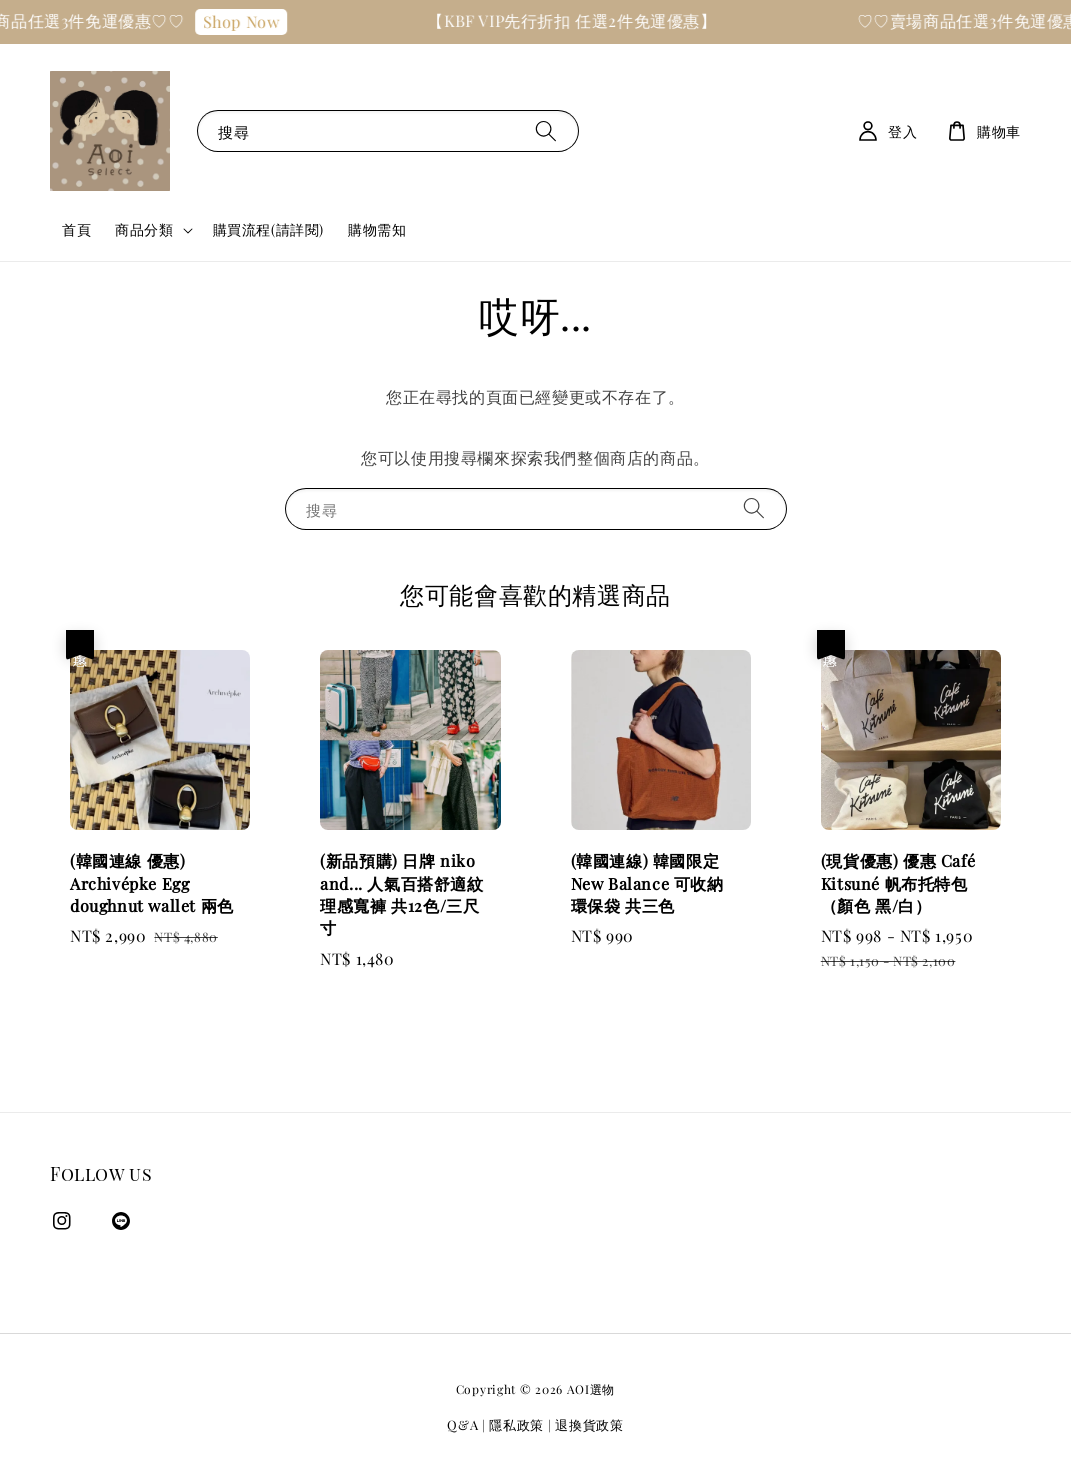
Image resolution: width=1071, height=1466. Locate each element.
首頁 (76, 229)
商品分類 (144, 230)
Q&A (462, 1424)
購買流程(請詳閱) (268, 229)
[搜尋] (546, 130)
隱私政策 (516, 1424)
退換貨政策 (589, 1424)
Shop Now (263, 21)
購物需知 (377, 229)
